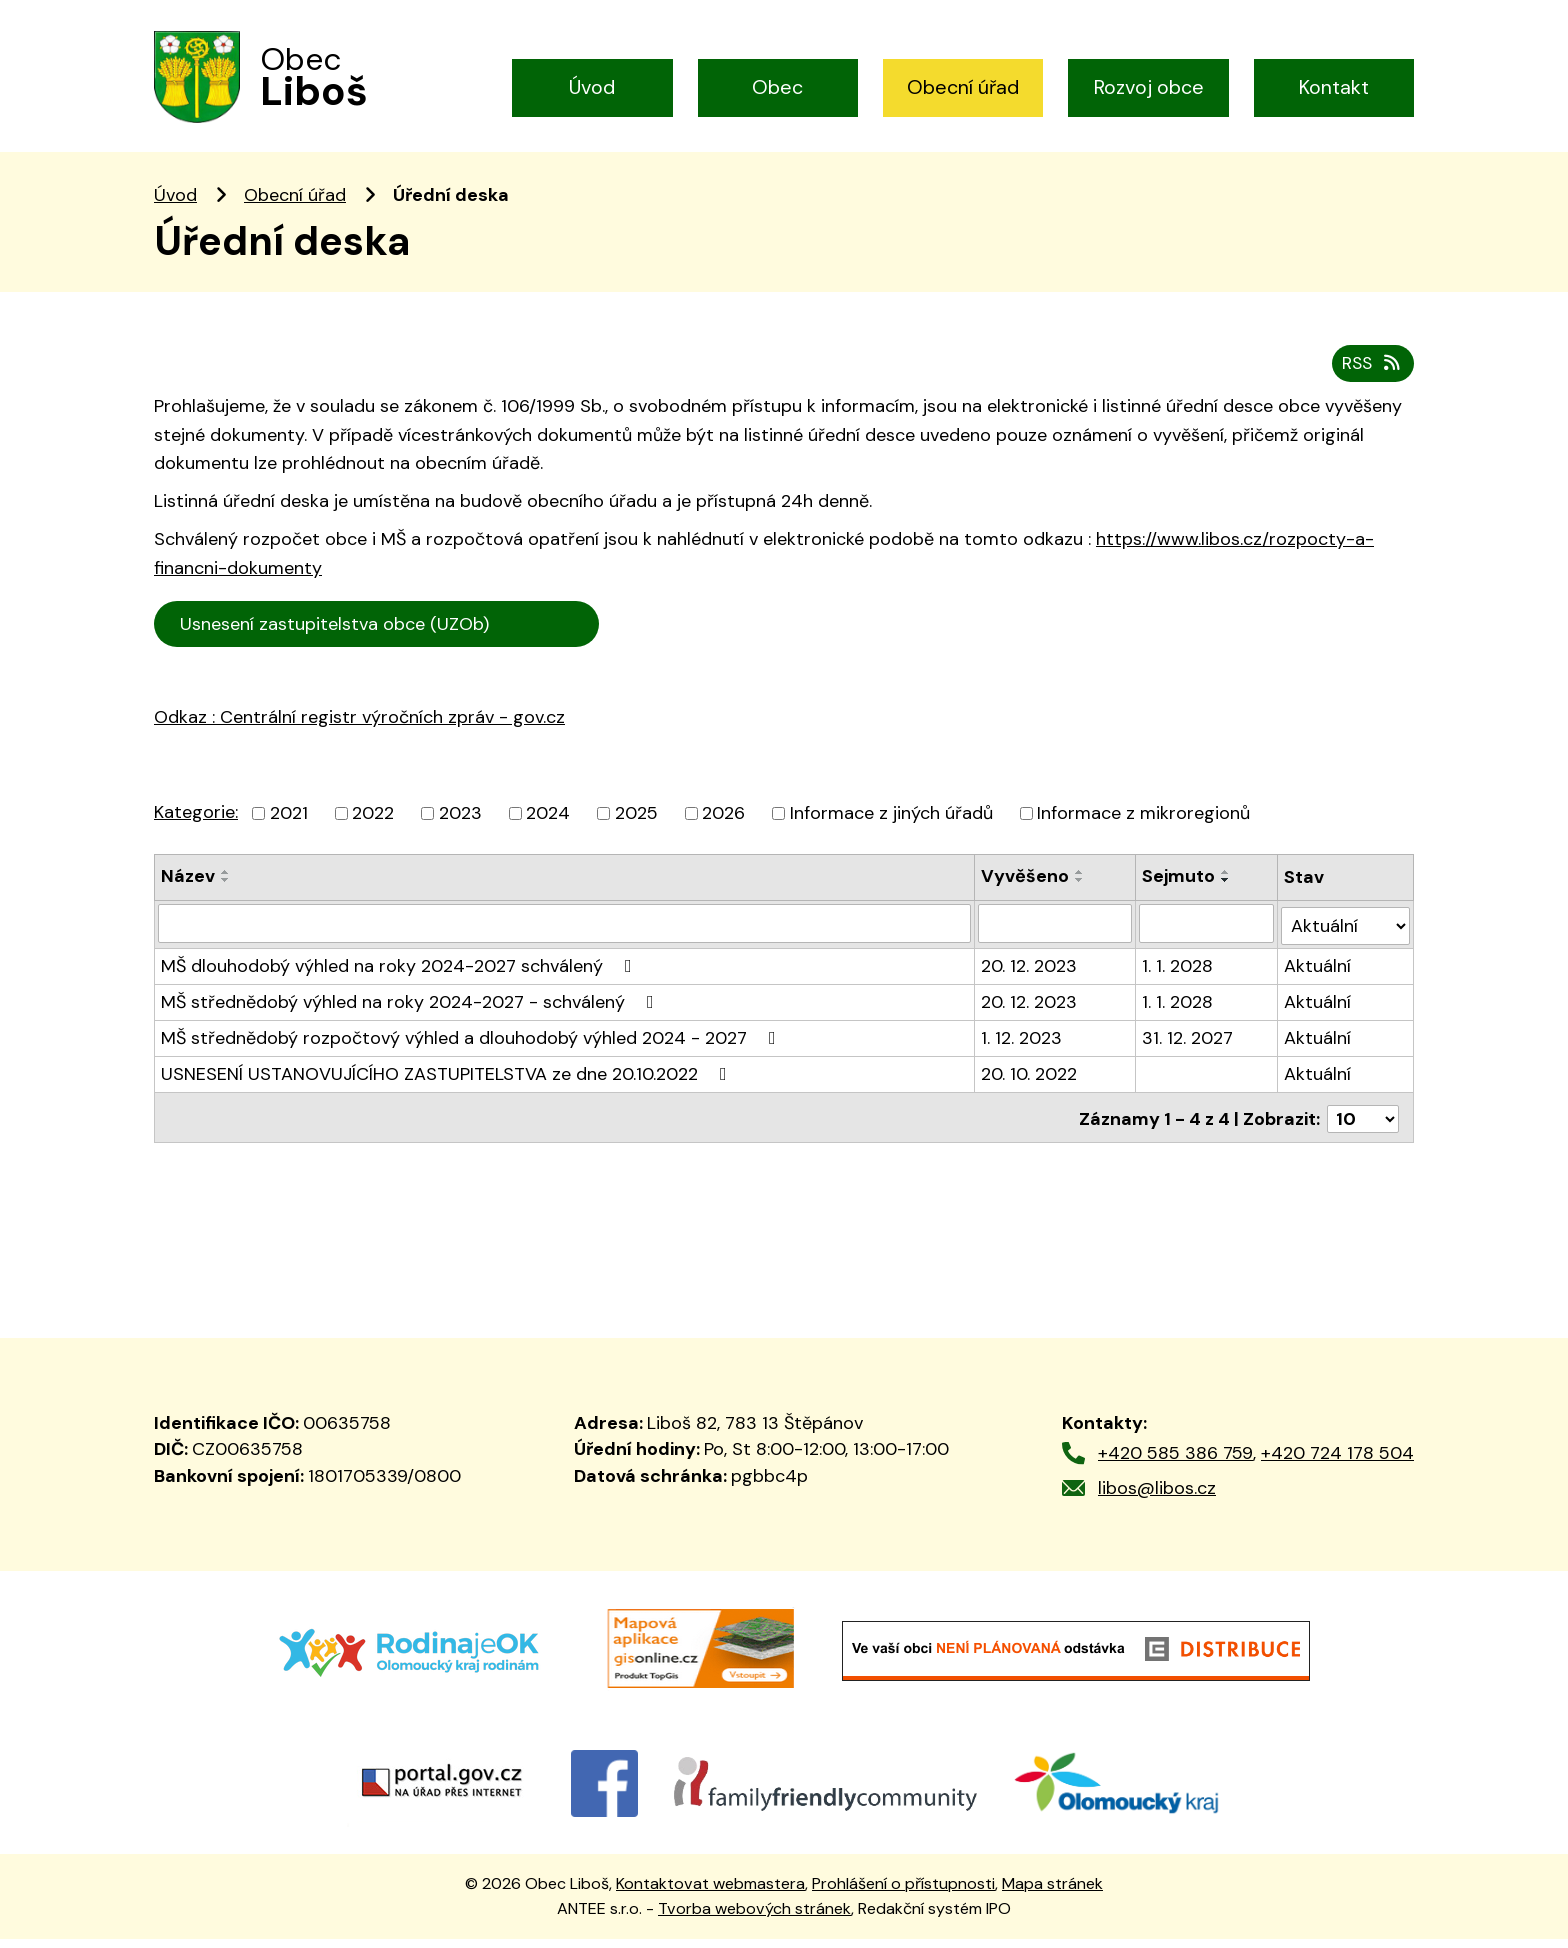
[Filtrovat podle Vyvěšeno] (1055, 938)
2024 (548, 828)
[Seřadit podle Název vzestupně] (226, 887)
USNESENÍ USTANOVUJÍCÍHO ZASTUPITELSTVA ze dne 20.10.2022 (448, 1086)
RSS (1371, 378)
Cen (626, 636)
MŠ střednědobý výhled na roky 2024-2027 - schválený (411, 1014)
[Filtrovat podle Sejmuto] (1207, 938)
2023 (460, 828)
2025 (636, 828)
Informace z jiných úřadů (891, 828)
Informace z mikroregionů (1143, 828)
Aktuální (1317, 978)
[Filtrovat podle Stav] (1345, 937)
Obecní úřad (963, 87)
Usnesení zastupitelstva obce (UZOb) (378, 639)
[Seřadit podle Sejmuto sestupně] (1227, 895)
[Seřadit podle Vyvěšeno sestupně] (1080, 895)
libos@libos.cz (1157, 1497)
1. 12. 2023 (1021, 1050)
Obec (777, 87)
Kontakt (1334, 87)
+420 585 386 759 (1175, 1463)
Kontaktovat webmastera (710, 1893)
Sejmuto (1179, 891)
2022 (373, 828)
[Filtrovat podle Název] (564, 938)
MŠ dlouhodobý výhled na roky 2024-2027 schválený (400, 978)
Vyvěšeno (1025, 891)
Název (188, 891)
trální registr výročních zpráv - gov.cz (384, 775)
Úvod (592, 87)
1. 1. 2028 (1178, 978)
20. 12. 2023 (1029, 978)
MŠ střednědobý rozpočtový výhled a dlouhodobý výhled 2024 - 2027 (472, 1050)
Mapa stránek (1052, 1893)
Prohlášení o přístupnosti (903, 1893)
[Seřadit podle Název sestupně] (226, 895)
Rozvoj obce (1149, 87)
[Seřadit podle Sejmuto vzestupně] (1227, 887)
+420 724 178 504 (1337, 1463)
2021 (289, 828)
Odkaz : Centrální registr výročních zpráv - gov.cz (359, 732)
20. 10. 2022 (1029, 1086)
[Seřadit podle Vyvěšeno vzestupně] (1080, 887)
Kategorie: (196, 827)
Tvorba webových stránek (754, 1917)
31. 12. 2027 (1188, 1050)
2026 (723, 828)
